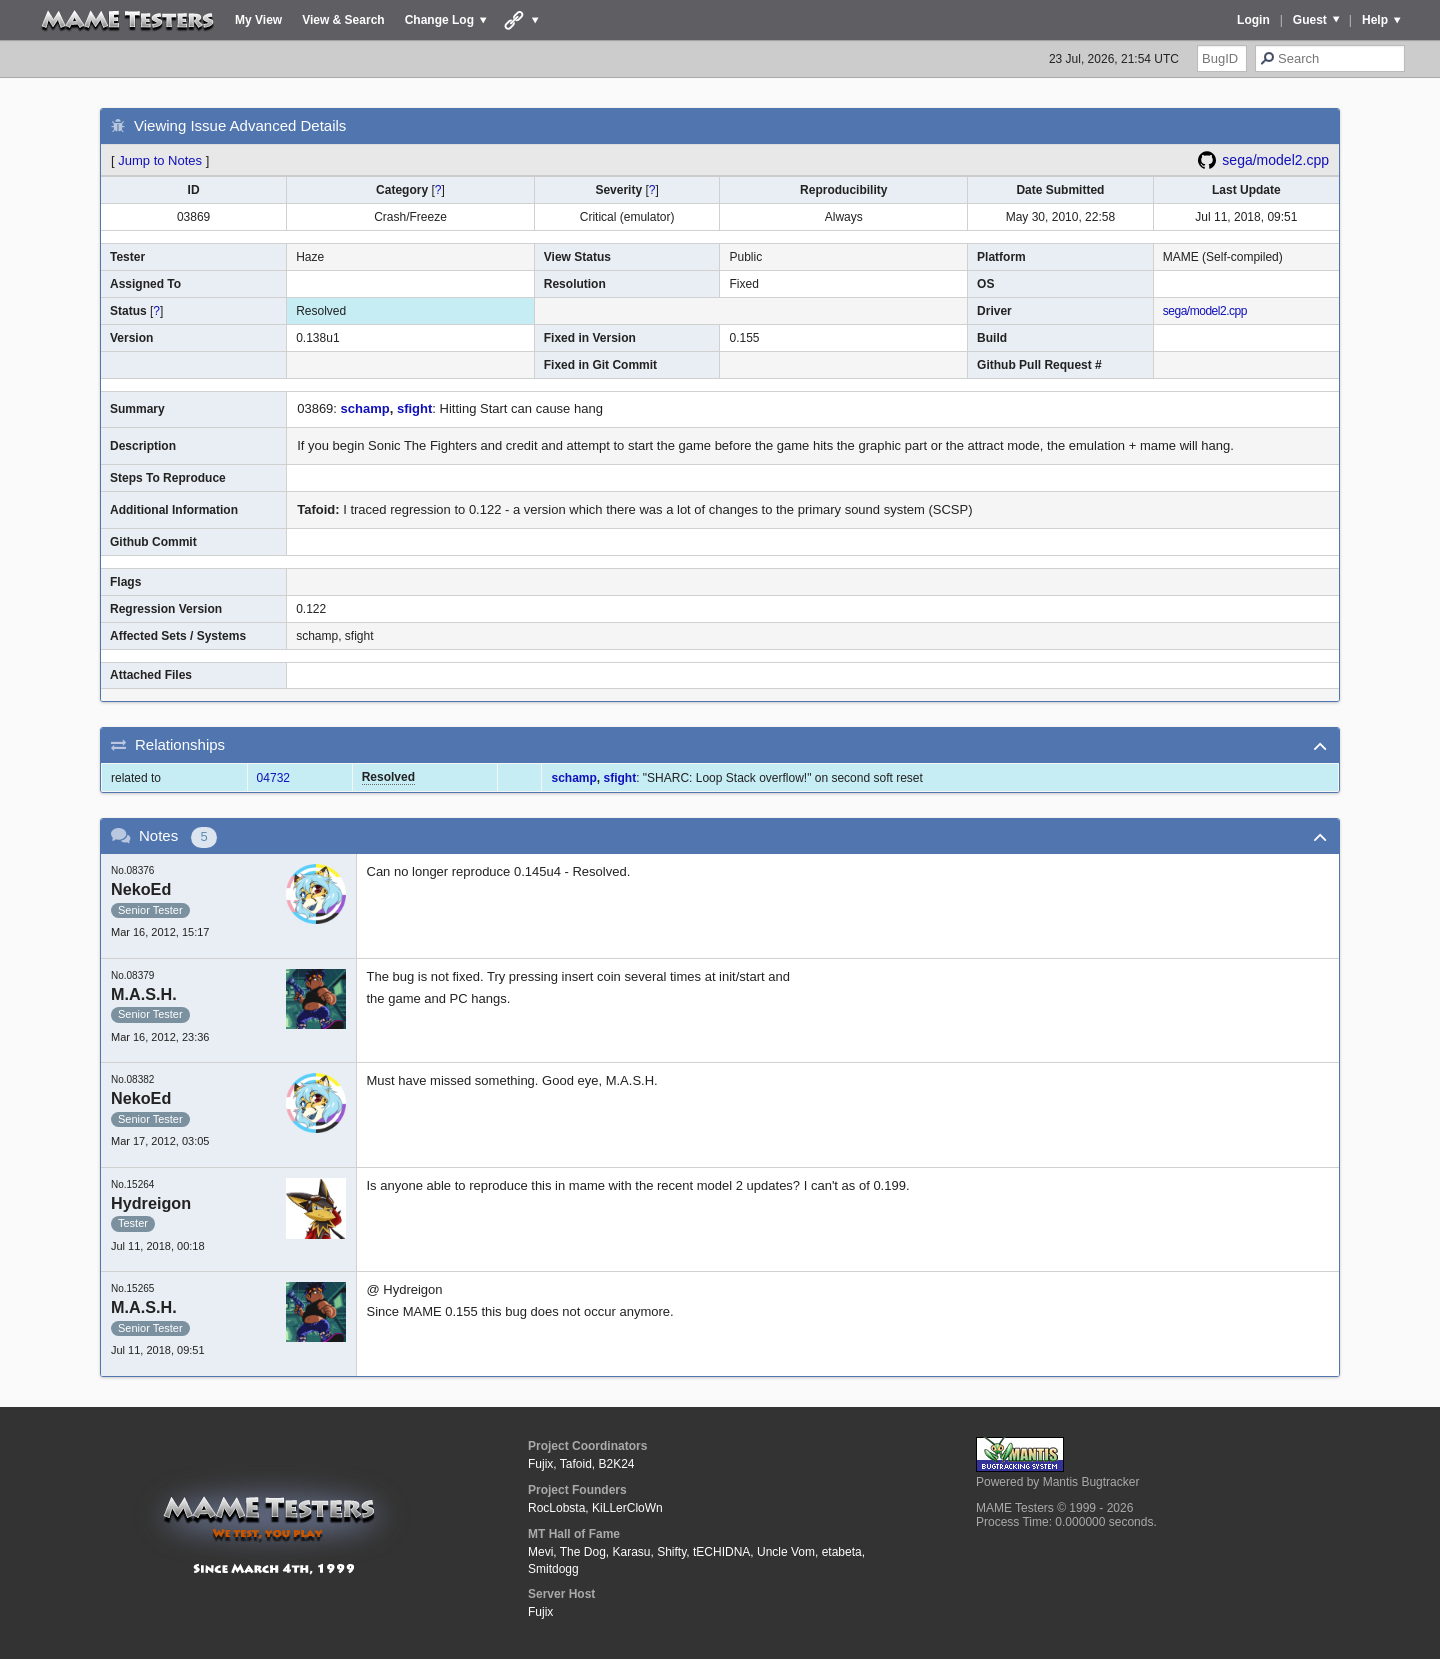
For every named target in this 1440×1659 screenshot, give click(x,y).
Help (1375, 20)
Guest (1310, 20)
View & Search (343, 20)
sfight (414, 408)
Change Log (439, 20)
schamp (365, 408)
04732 (273, 778)
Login (1253, 20)
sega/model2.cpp (1275, 160)
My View (258, 20)
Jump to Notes (160, 160)
